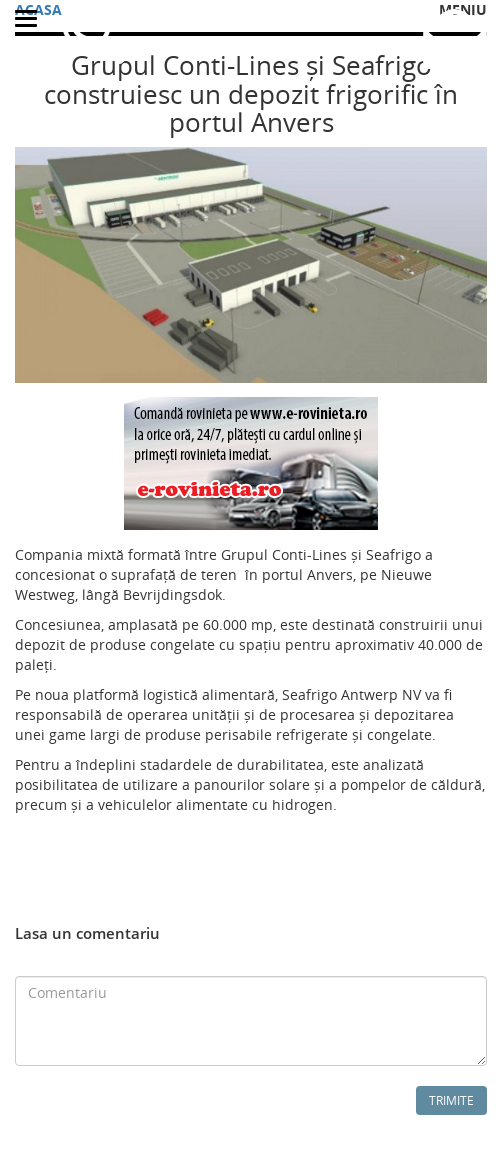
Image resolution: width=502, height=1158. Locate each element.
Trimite (451, 1100)
